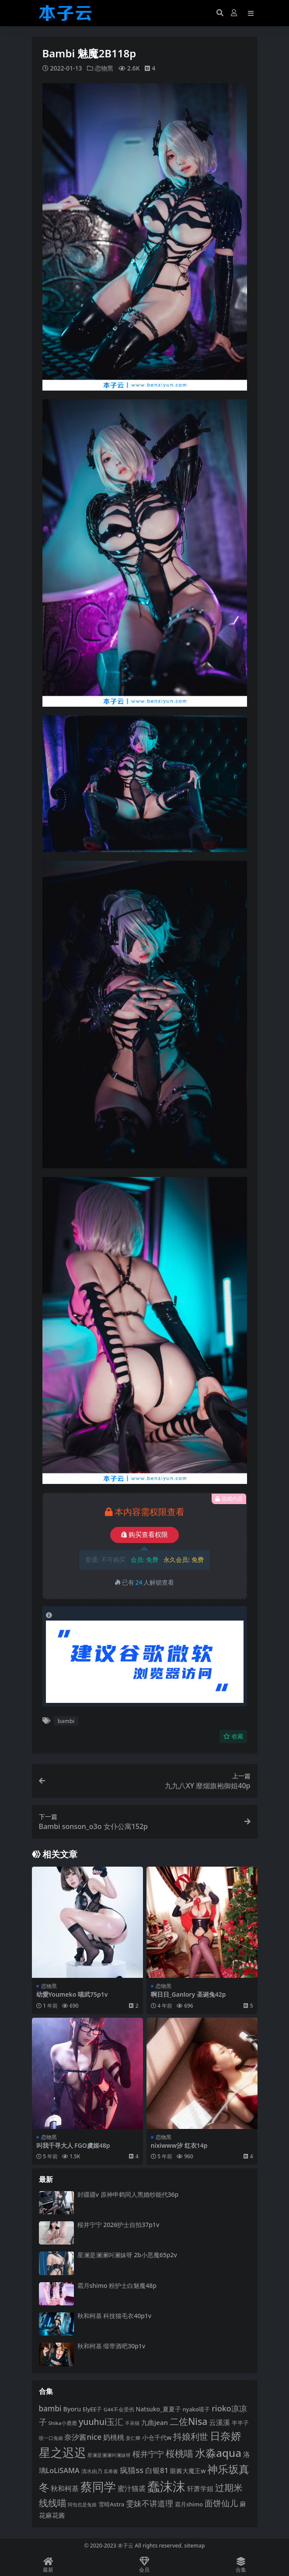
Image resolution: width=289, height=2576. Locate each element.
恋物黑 (104, 68)
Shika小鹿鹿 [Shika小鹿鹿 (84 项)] (62, 2422)
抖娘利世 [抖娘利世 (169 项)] (190, 2436)
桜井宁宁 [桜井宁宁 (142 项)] (148, 2454)
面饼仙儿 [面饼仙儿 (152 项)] (221, 2503)
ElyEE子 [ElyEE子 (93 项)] (92, 2409)
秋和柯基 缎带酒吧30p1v (111, 2346)
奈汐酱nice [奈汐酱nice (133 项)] (82, 2437)
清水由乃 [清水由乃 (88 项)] (91, 2470)
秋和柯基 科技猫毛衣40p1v (114, 2315)
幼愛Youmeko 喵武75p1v (72, 1994)
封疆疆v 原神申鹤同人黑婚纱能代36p (128, 2194)
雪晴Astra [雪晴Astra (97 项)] (111, 2504)
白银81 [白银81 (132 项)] (156, 2470)
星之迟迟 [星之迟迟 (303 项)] (62, 2452)
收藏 (233, 1736)
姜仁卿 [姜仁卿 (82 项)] (133, 2438)
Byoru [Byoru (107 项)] (72, 2408)
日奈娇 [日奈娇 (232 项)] (225, 2435)
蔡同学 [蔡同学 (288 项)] (98, 2487)
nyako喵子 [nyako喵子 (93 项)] (196, 2409)
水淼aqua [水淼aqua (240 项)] (218, 2453)
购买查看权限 (144, 1534)
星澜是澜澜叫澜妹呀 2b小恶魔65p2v (127, 2255)
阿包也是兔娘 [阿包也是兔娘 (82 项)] (82, 2504)
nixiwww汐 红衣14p (179, 2145)
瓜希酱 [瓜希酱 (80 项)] (111, 2470)
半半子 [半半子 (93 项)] (240, 2422)
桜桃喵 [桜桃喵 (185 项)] (179, 2453)
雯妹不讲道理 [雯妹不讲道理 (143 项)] (149, 2503)
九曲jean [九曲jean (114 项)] (154, 2421)
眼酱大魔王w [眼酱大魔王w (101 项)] (187, 2470)
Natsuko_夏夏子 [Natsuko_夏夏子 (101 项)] (158, 2408)
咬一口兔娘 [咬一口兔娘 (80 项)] (51, 2438)
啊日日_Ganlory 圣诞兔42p (188, 1994)
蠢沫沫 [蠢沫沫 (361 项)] (166, 2486)
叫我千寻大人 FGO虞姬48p (73, 2145)
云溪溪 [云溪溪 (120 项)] (219, 2422)
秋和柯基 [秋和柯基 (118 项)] (65, 2488)
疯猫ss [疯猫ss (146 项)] (131, 2469)
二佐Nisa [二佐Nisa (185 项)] (188, 2420)
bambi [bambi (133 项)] (50, 2408)
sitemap (194, 2545)
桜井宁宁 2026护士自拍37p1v (118, 2224)
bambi (66, 1720)
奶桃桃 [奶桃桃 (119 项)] (113, 2437)
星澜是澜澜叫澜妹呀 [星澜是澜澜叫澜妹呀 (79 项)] (109, 2455)
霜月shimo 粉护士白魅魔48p (117, 2285)
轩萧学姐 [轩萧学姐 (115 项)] (200, 2488)
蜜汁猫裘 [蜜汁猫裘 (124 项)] (132, 2488)
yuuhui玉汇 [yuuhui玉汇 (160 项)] (101, 2421)
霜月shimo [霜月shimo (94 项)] (189, 2504)
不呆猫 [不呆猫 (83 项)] (132, 2422)
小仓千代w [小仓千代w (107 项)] (157, 2437)
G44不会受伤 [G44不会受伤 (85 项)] (119, 2409)
